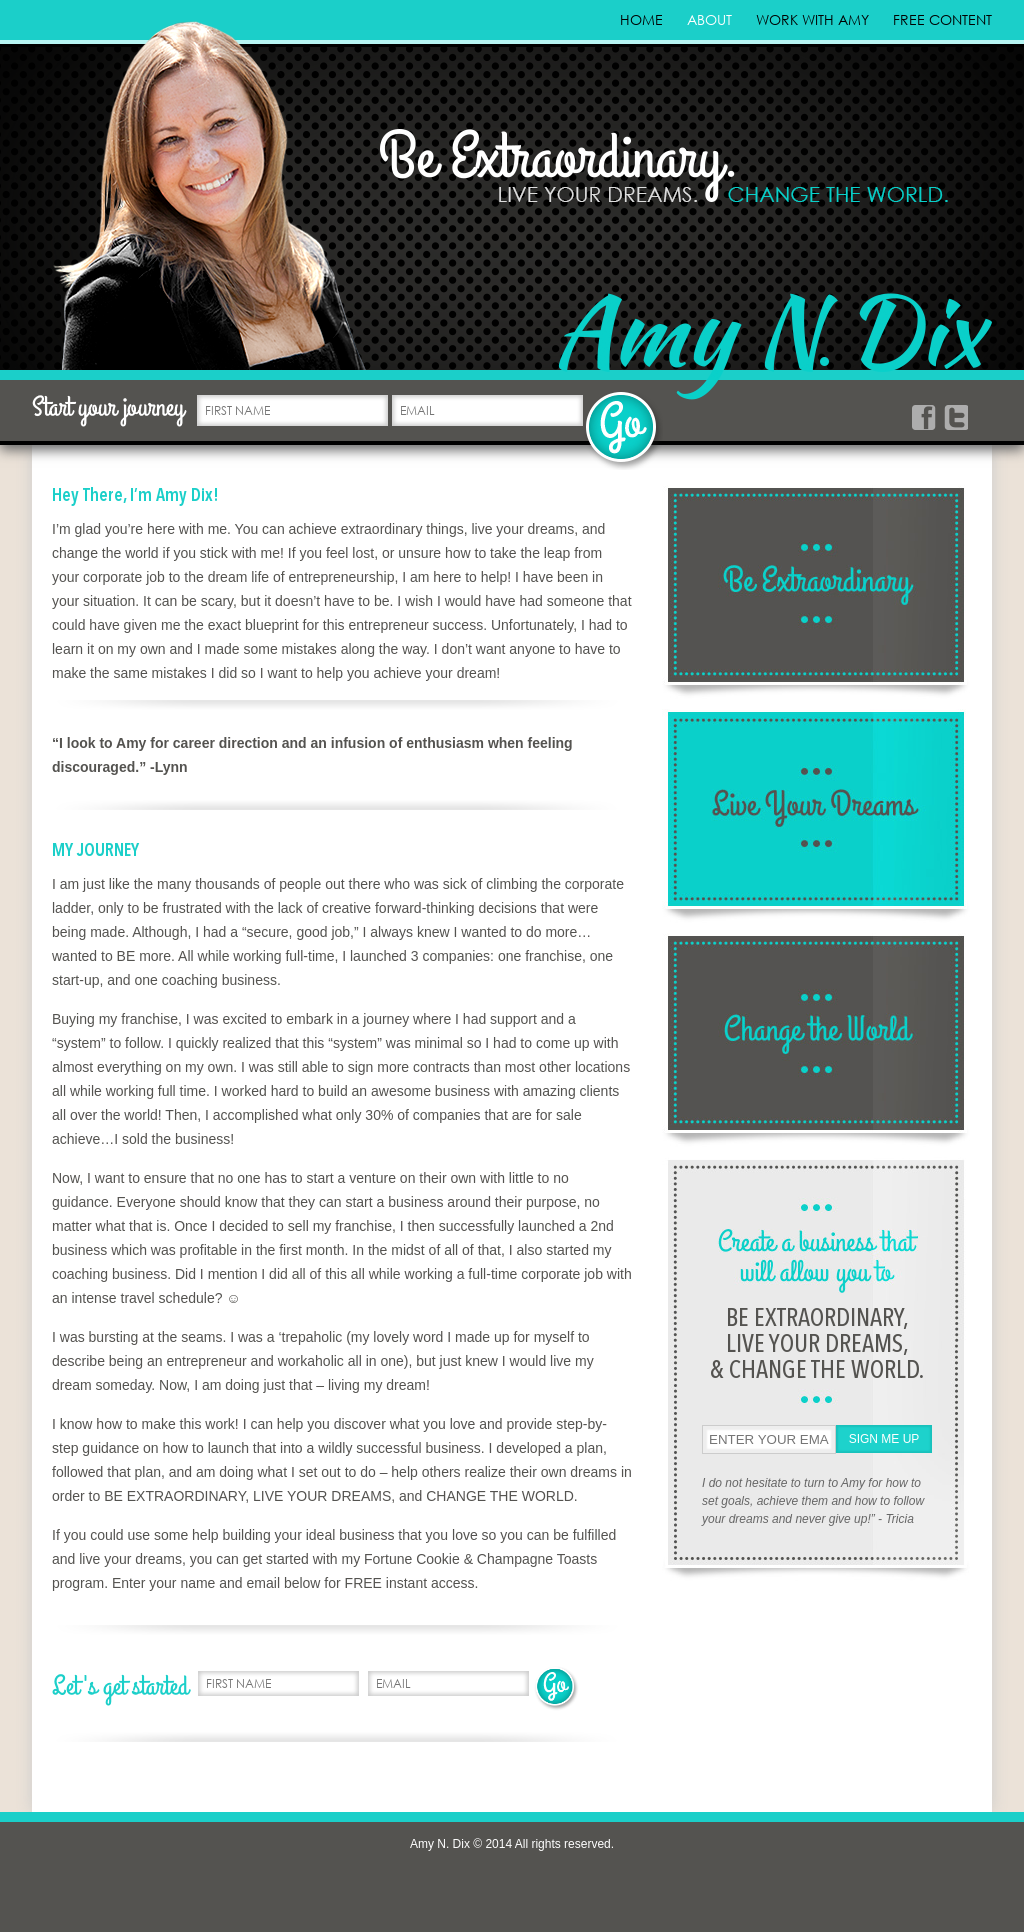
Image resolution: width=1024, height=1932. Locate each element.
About (709, 19)
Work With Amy (812, 19)
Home (641, 19)
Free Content (942, 19)
